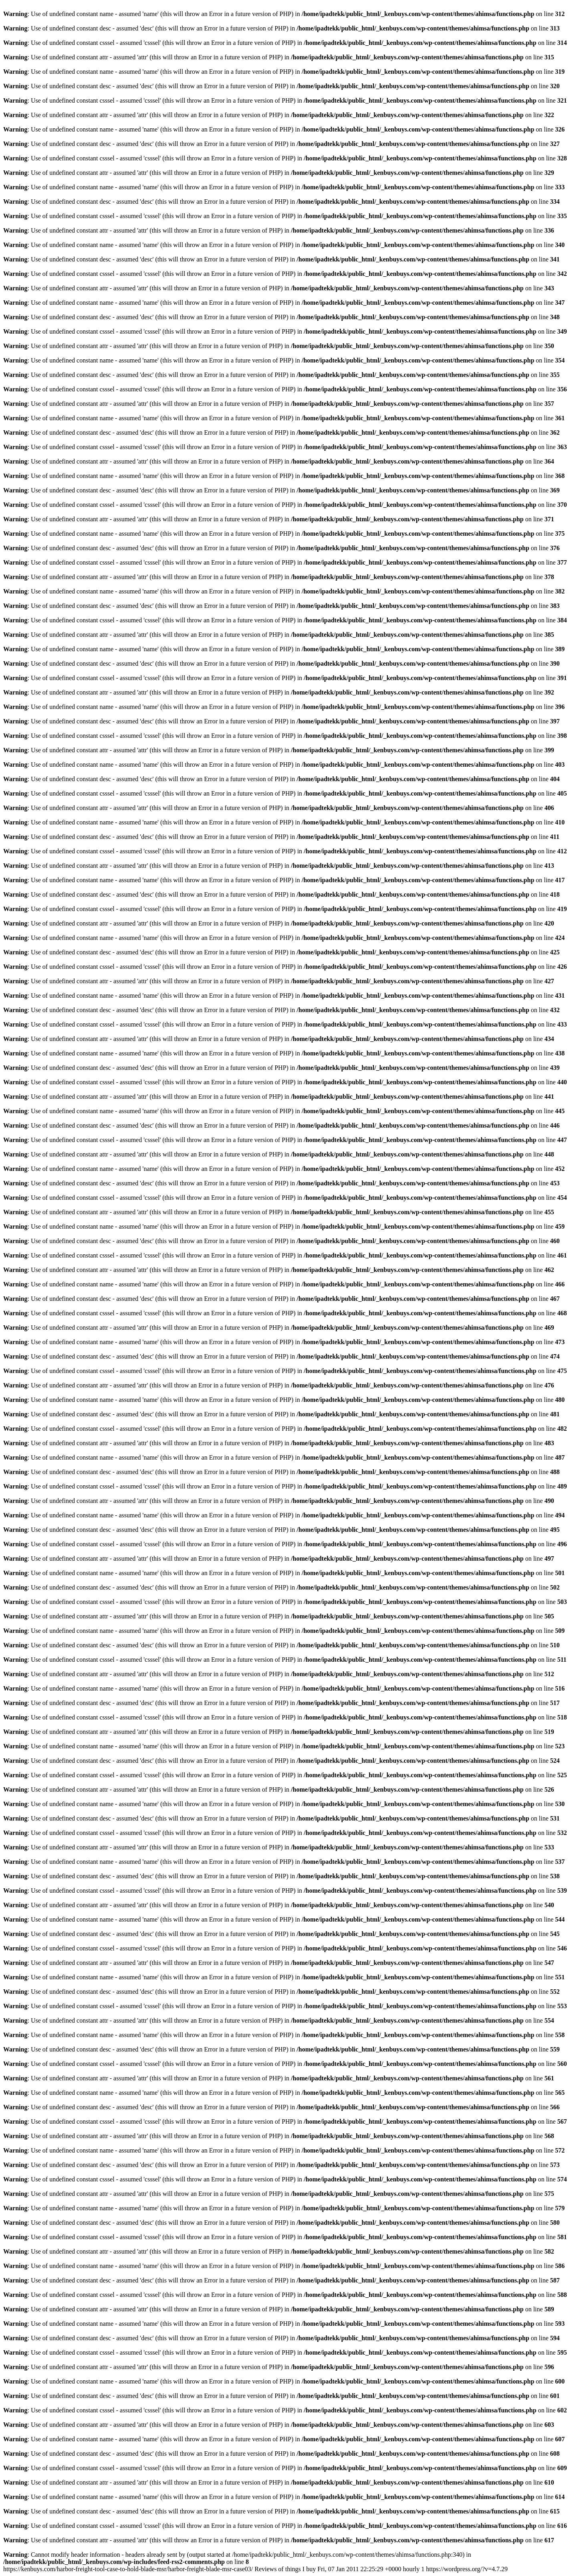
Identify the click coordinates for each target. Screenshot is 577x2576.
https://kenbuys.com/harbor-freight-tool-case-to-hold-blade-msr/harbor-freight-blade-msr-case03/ (255, 2569)
